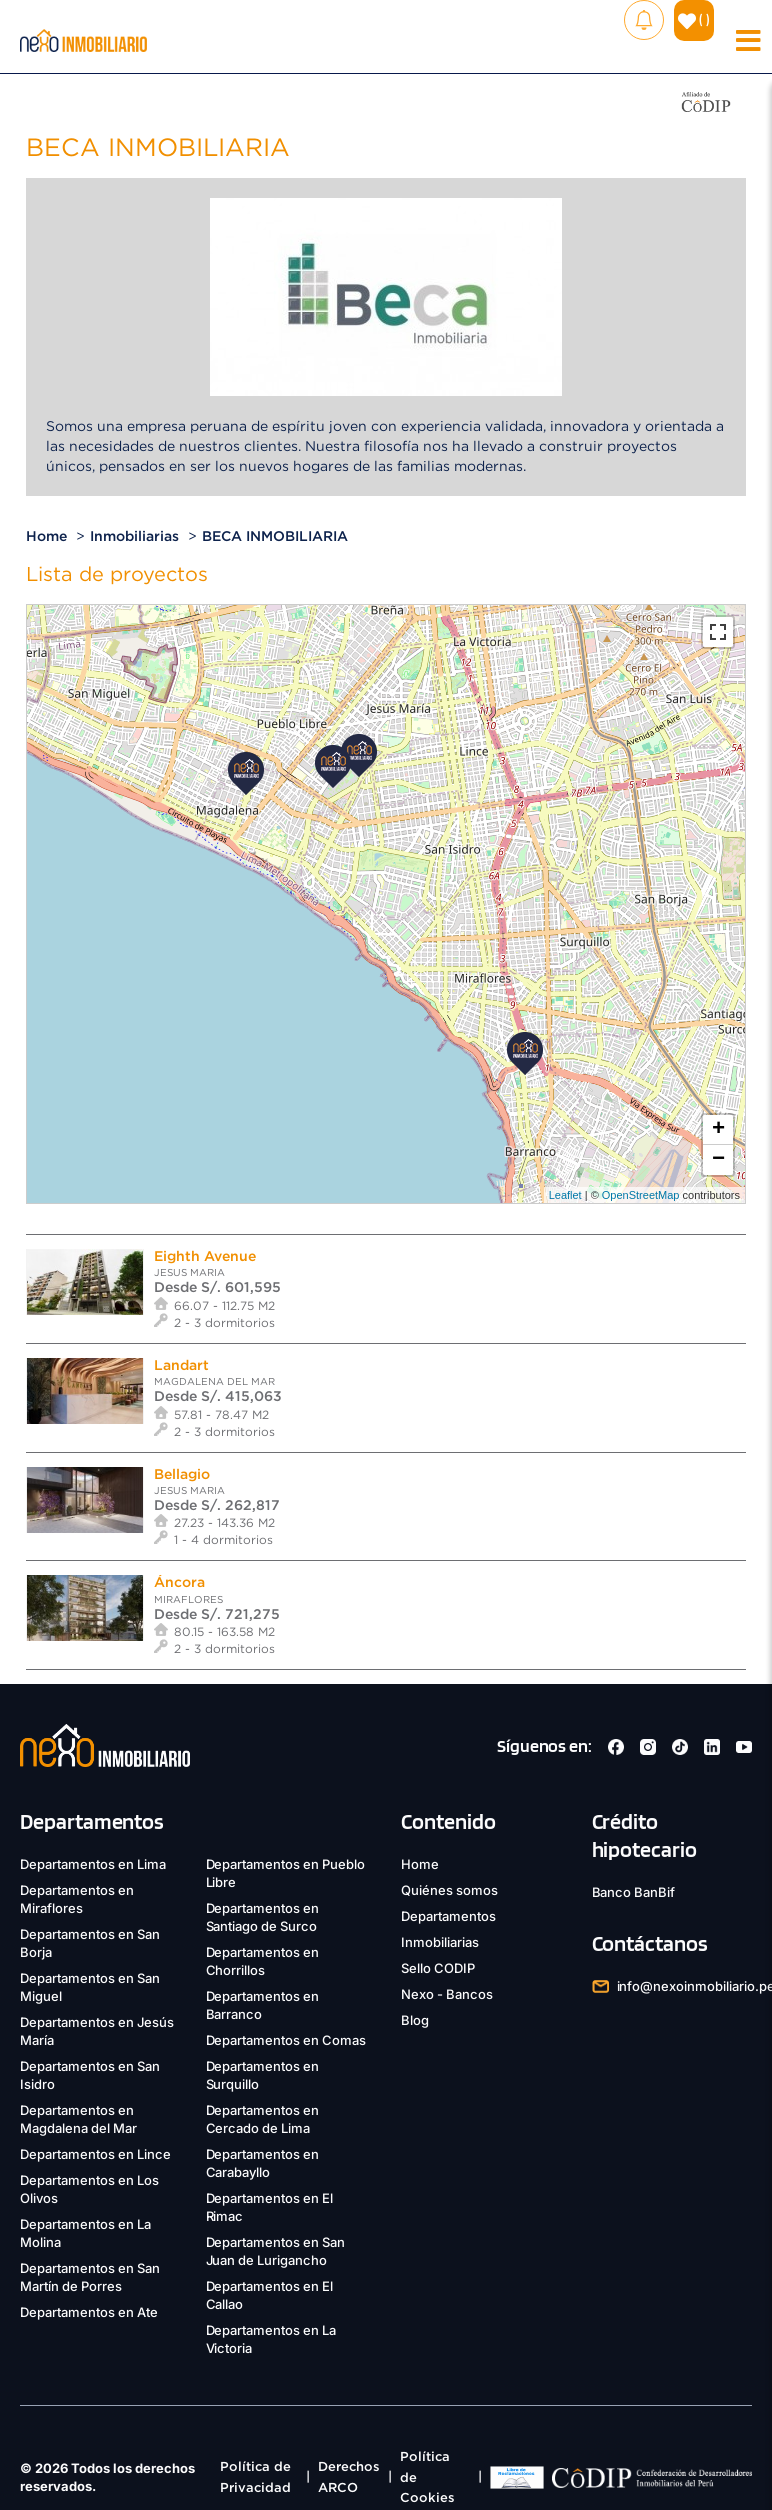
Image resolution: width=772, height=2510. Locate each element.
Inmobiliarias (134, 536)
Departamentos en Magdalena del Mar (78, 2119)
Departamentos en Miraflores (77, 1899)
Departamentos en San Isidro (90, 2075)
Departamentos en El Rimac (270, 2207)
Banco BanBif (634, 1892)
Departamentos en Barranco (263, 2005)
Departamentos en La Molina (85, 2233)
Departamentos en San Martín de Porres (90, 2277)
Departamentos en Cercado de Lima (263, 2119)
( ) (694, 19)
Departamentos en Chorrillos (263, 1961)
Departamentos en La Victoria (271, 2339)
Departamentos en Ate (89, 2312)
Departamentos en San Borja (90, 1943)
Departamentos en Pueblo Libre (286, 1873)
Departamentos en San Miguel (90, 1987)
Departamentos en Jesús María (97, 2031)
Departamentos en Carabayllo (263, 2163)
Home (46, 536)
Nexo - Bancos (447, 1994)
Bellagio (182, 1474)
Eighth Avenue (205, 1256)
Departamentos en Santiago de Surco (263, 1917)
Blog (415, 2020)
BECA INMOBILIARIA (275, 536)
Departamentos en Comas (286, 2040)
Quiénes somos (449, 1890)
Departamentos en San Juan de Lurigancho (276, 2251)
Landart (181, 1365)
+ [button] (718, 1130)
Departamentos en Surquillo (263, 2075)
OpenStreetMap (641, 1195)
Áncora (179, 1582)
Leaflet (565, 1195)
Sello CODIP (438, 1968)
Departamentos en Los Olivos (89, 2189)
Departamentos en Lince (95, 2154)
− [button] (718, 1160)
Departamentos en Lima (93, 1864)
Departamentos (448, 1916)
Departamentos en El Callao (270, 2295)
